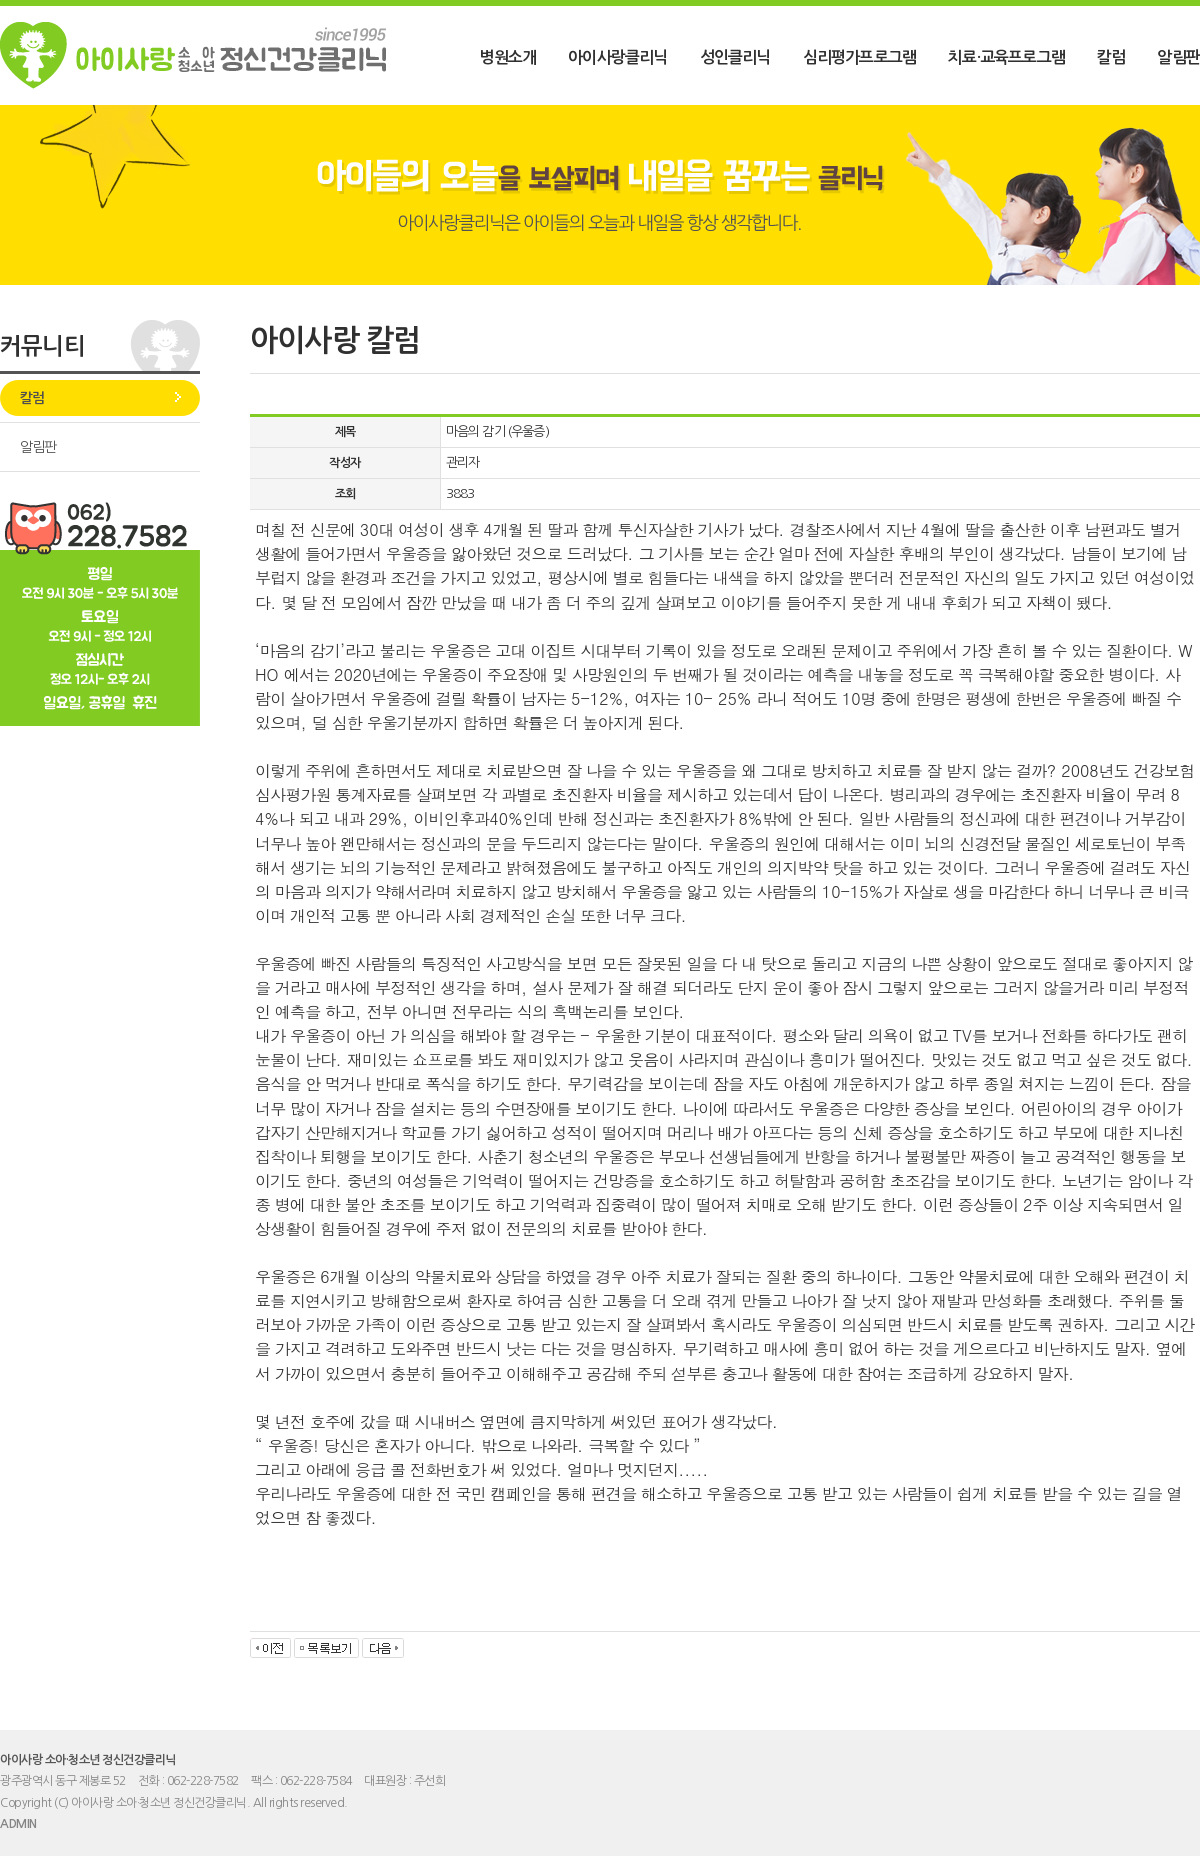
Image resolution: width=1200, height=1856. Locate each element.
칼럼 (1111, 57)
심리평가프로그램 (860, 57)
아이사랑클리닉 (617, 57)
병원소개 (507, 57)
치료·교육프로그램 (1006, 57)
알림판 (1178, 57)
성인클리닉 (735, 57)
